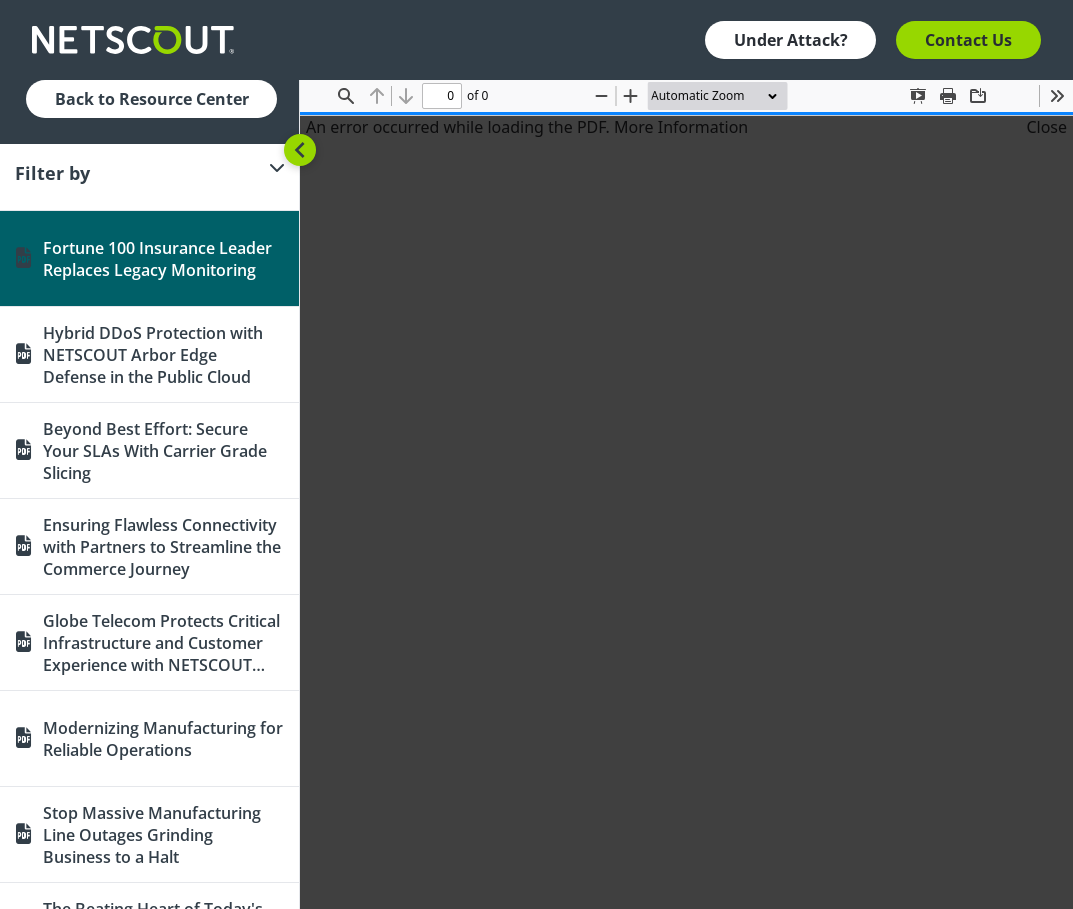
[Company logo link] (139, 40)
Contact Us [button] (968, 40)
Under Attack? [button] (791, 40)
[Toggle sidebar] (300, 150)
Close (1046, 127)
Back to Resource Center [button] (152, 99)
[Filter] (149, 173)
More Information (681, 127)
